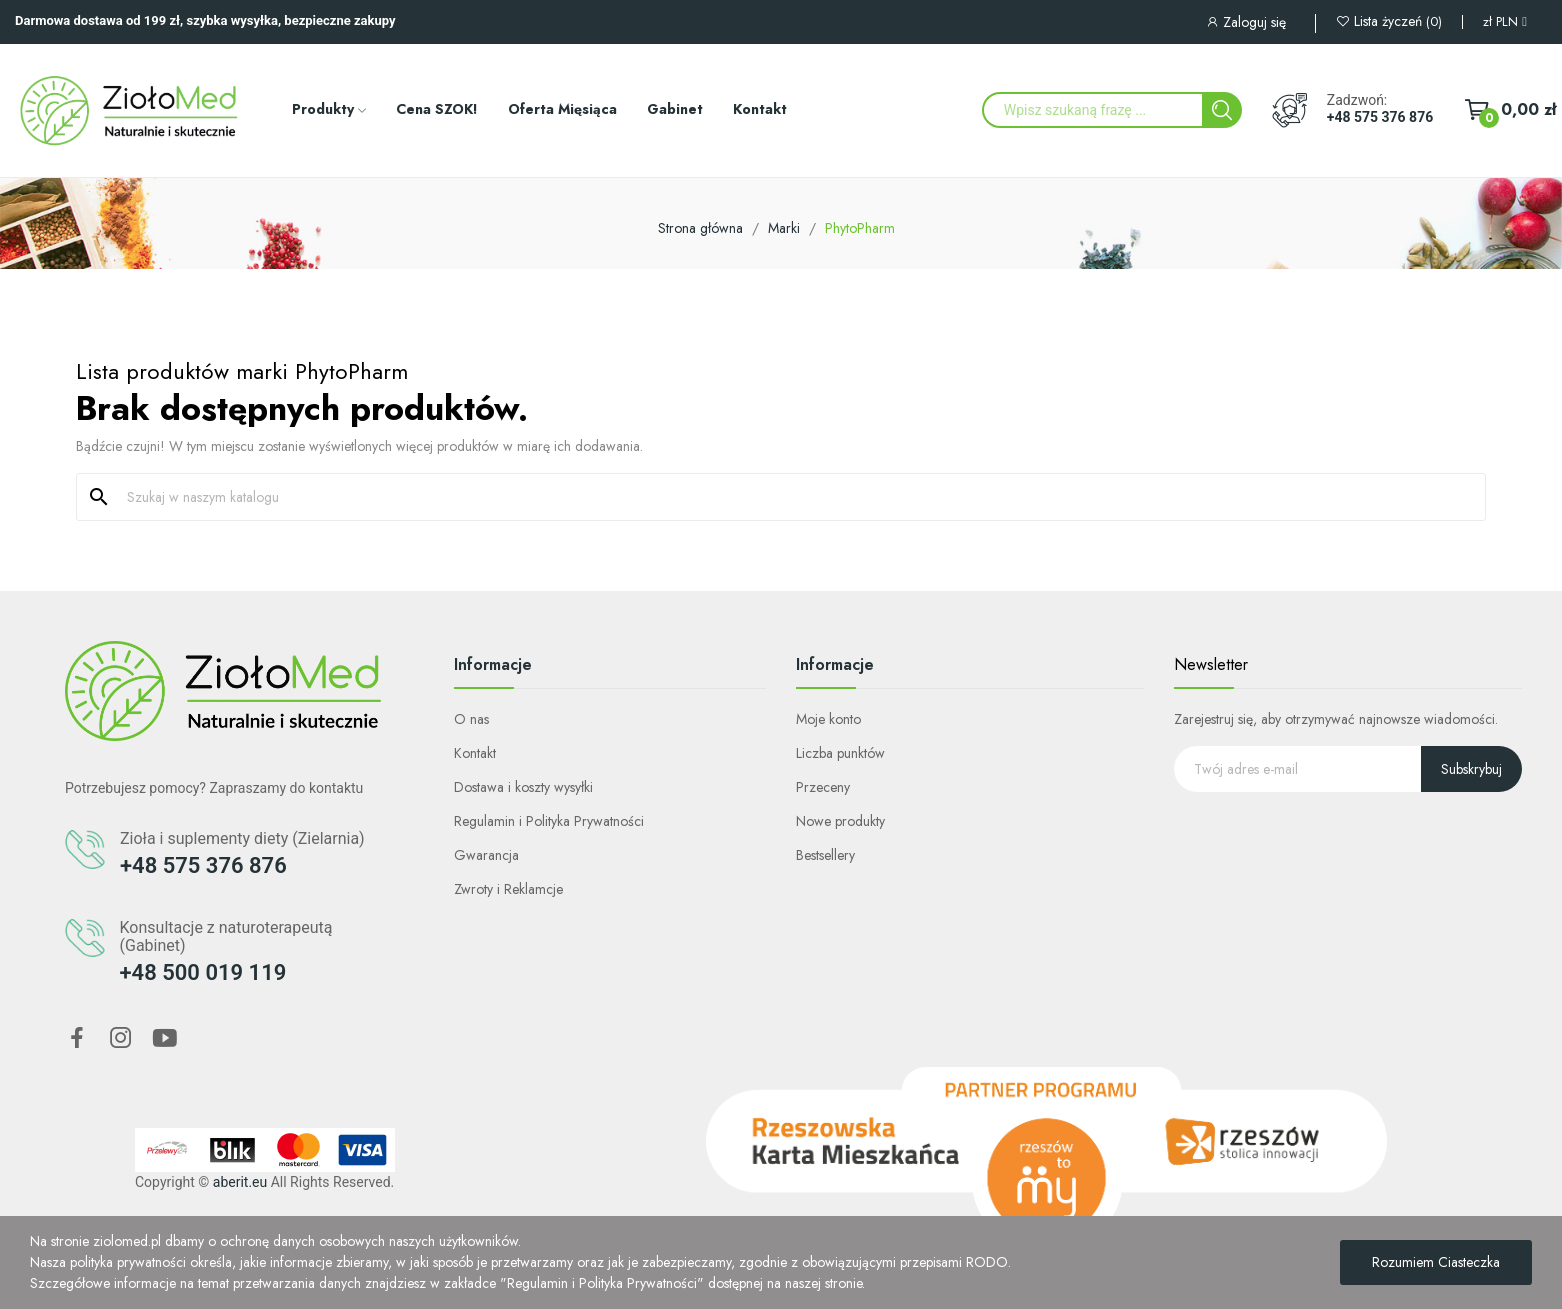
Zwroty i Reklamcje (508, 889)
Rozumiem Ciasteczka (1436, 1262)
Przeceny (823, 787)
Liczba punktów (840, 753)
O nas (471, 719)
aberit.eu (240, 1182)
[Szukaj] (793, 497)
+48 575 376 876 (1380, 117)
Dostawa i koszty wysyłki (523, 787)
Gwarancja (486, 855)
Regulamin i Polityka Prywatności (549, 821)
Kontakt (475, 753)
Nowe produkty (840, 821)
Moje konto (828, 719)
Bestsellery (825, 855)
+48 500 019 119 (203, 972)
